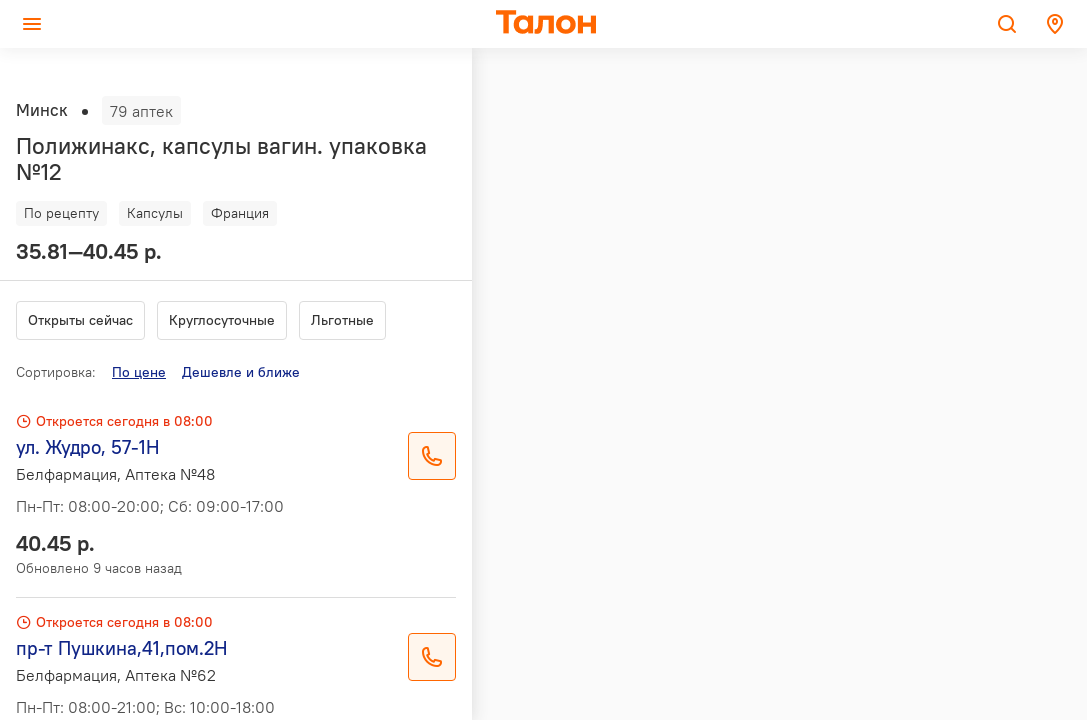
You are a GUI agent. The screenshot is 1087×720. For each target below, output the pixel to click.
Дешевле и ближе (241, 372)
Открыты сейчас (80, 320)
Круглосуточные (222, 320)
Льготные (342, 320)
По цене (139, 372)
